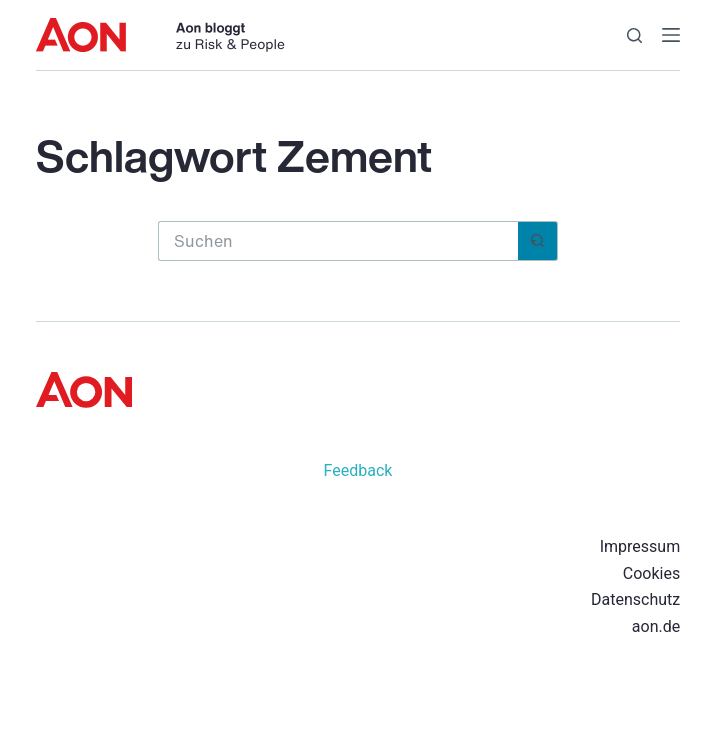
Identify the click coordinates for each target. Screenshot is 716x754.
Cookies (651, 573)
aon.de (656, 626)
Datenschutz (635, 599)
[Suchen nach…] (338, 241)
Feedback (358, 470)
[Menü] (671, 35)
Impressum (640, 546)
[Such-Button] (538, 241)
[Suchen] (634, 35)
